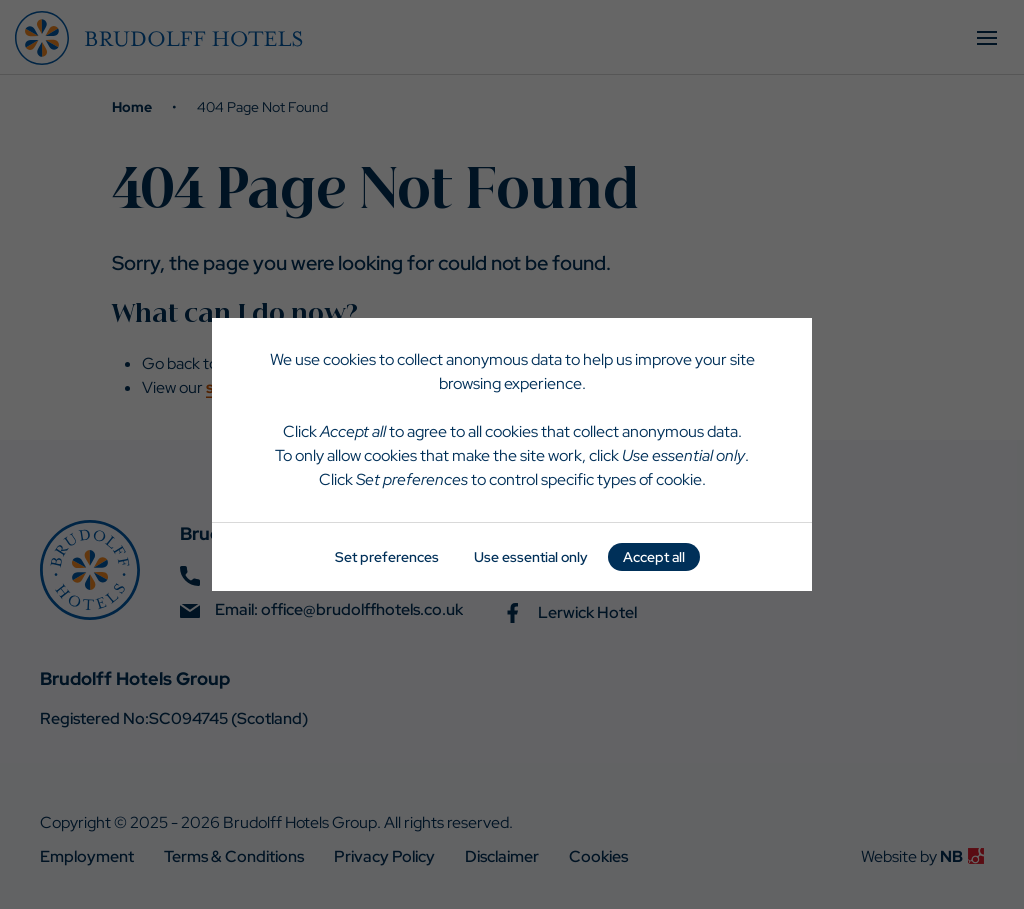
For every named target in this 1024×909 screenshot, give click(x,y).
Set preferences (387, 557)
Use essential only (531, 557)
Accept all (654, 557)
